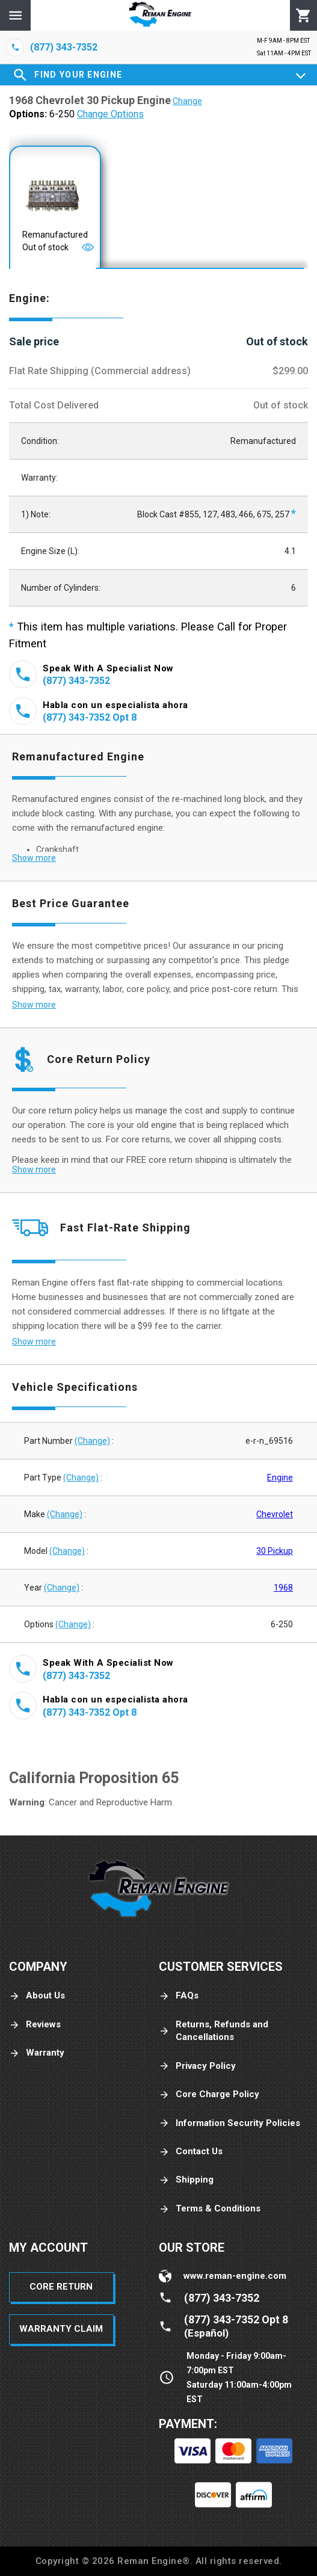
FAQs (179, 1995)
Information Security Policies (229, 2123)
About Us (37, 1995)
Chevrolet (274, 1514)
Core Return (61, 2286)
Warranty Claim (61, 2328)
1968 (283, 1587)
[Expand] (301, 75)
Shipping (186, 2180)
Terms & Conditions (209, 2208)
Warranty (36, 2053)
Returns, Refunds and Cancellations (213, 2030)
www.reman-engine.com (234, 2275)
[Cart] (303, 15)
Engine (280, 1477)
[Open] (88, 247)
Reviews (35, 2024)
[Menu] (15, 15)
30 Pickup (274, 1551)
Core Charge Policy (209, 2094)
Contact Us (191, 2151)
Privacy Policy (197, 2066)
